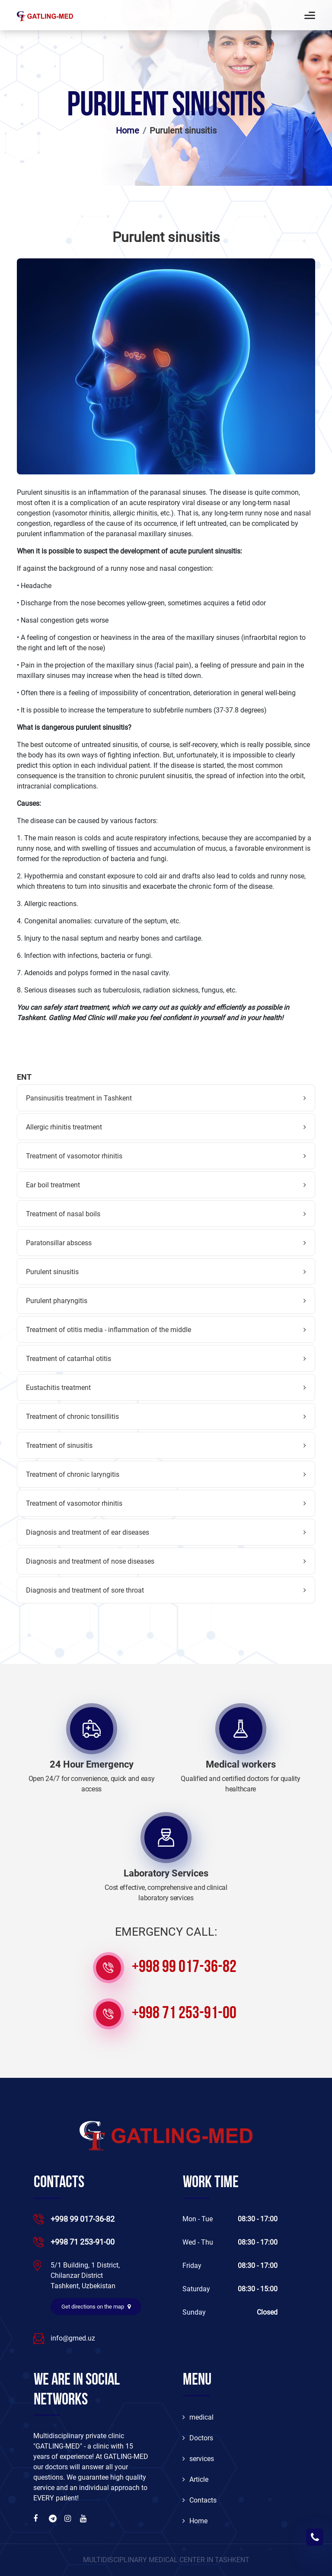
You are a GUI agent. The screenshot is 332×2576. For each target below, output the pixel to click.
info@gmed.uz (73, 2338)
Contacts (199, 2500)
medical (198, 2417)
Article (195, 2479)
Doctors (197, 2438)
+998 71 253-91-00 (184, 2014)
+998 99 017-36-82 (184, 1967)
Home (127, 130)
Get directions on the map (96, 2306)
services (198, 2459)
